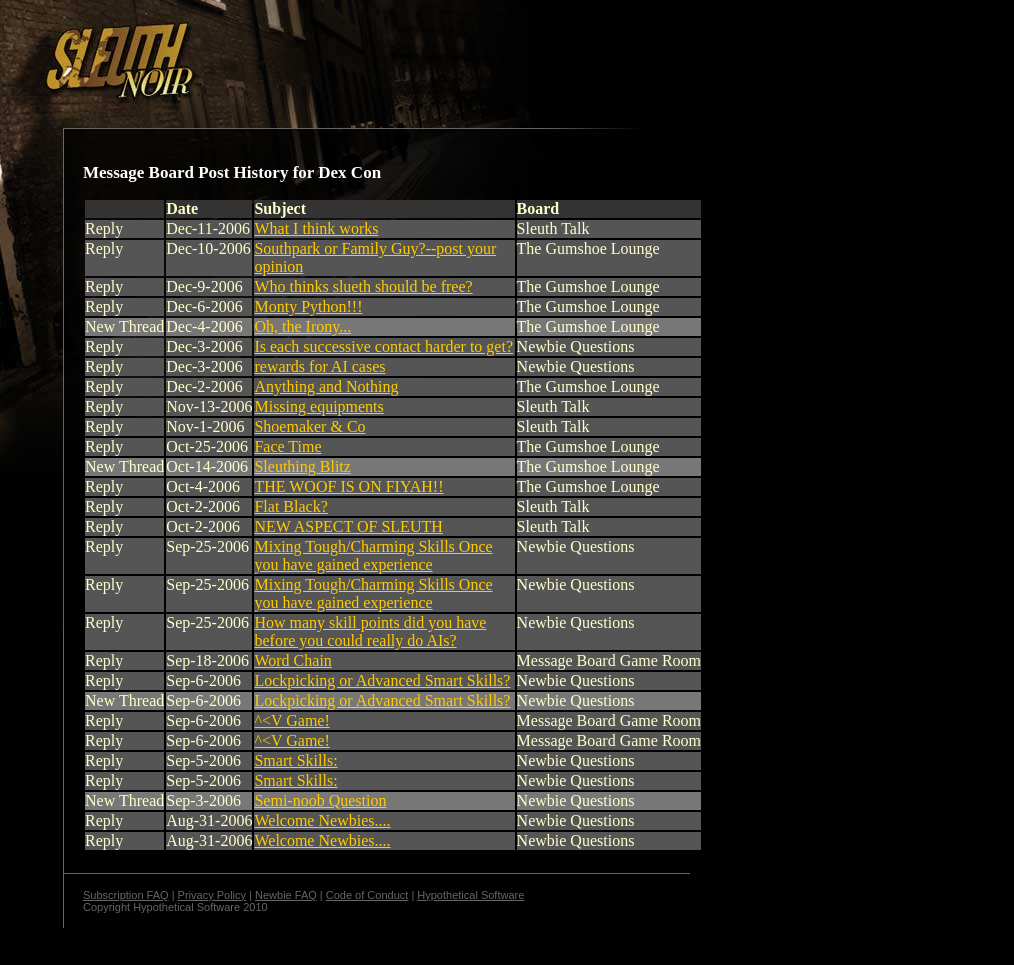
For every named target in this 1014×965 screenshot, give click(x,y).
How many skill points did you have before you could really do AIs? (370, 631)
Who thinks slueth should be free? (363, 286)
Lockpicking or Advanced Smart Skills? (382, 680)
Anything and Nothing (326, 386)
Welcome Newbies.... (322, 820)
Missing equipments (318, 406)
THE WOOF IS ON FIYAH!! (348, 486)
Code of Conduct (367, 895)
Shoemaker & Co (309, 426)
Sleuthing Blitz (302, 466)
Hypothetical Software (470, 895)
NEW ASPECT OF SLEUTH (348, 526)
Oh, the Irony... (302, 326)
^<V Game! (291, 720)
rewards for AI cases (319, 366)
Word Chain (292, 660)
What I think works (316, 228)
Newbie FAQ (286, 895)
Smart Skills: (295, 760)
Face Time (287, 446)
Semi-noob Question (320, 800)
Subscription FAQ (126, 895)
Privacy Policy (212, 895)
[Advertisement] (347, 53)
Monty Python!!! (308, 306)
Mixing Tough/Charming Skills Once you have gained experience (373, 555)
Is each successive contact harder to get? (383, 346)
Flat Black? (290, 506)
